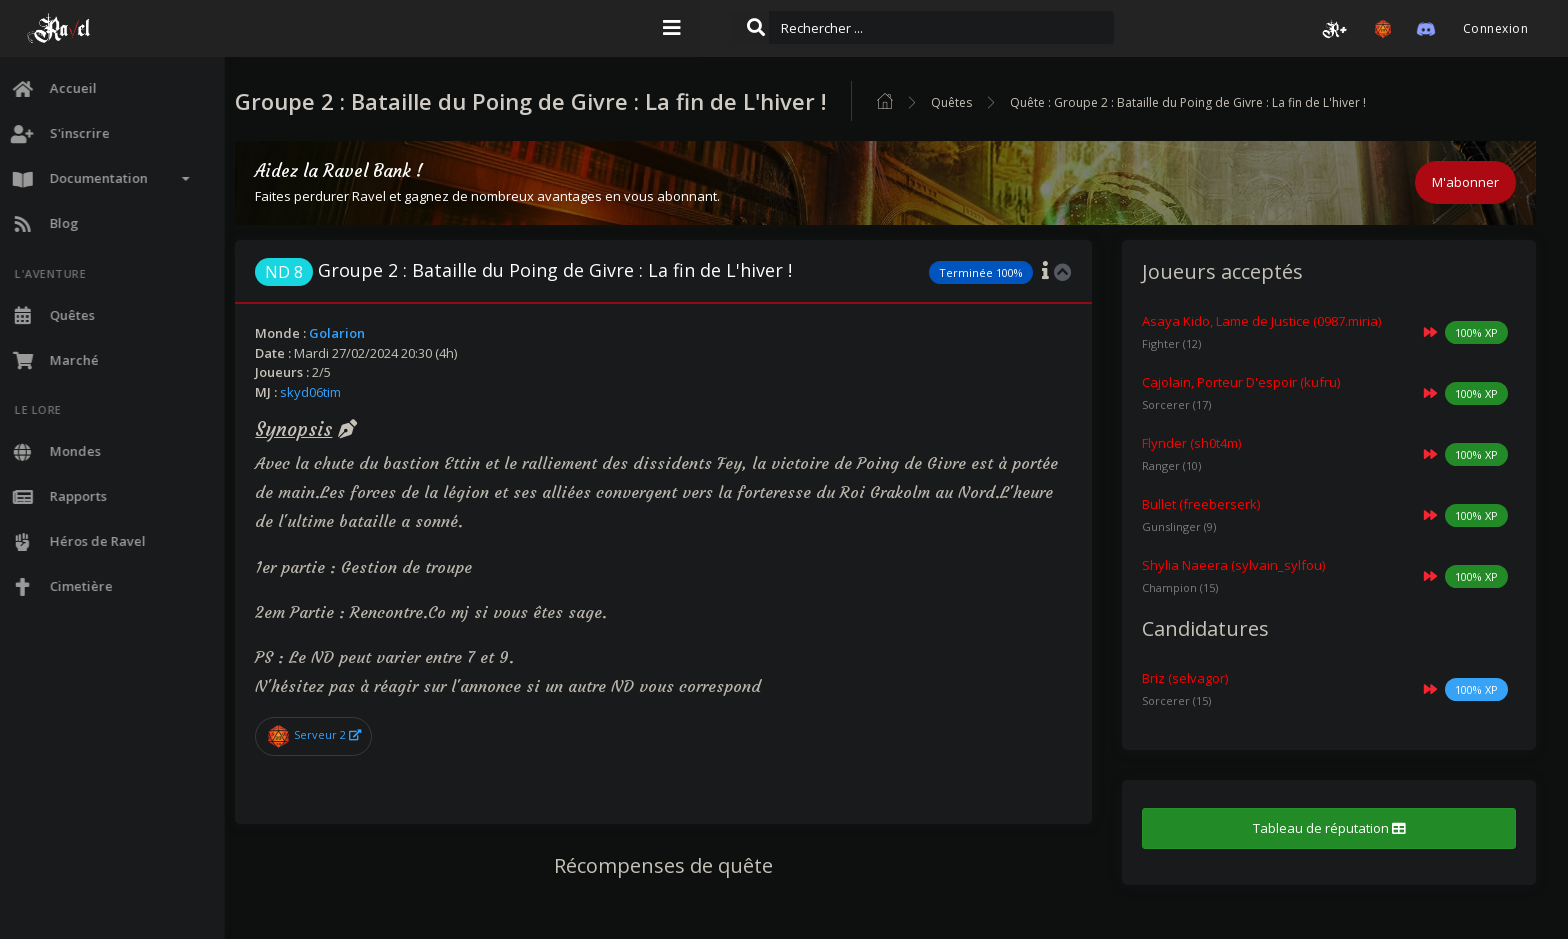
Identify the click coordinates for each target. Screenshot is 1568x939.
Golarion (374, 333)
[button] (1335, 29)
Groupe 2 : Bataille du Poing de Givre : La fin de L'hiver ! (560, 270)
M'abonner (1465, 182)
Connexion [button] (1495, 28)
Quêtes (988, 102)
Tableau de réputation (1335, 828)
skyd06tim (347, 392)
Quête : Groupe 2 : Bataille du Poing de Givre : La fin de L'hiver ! (1225, 102)
